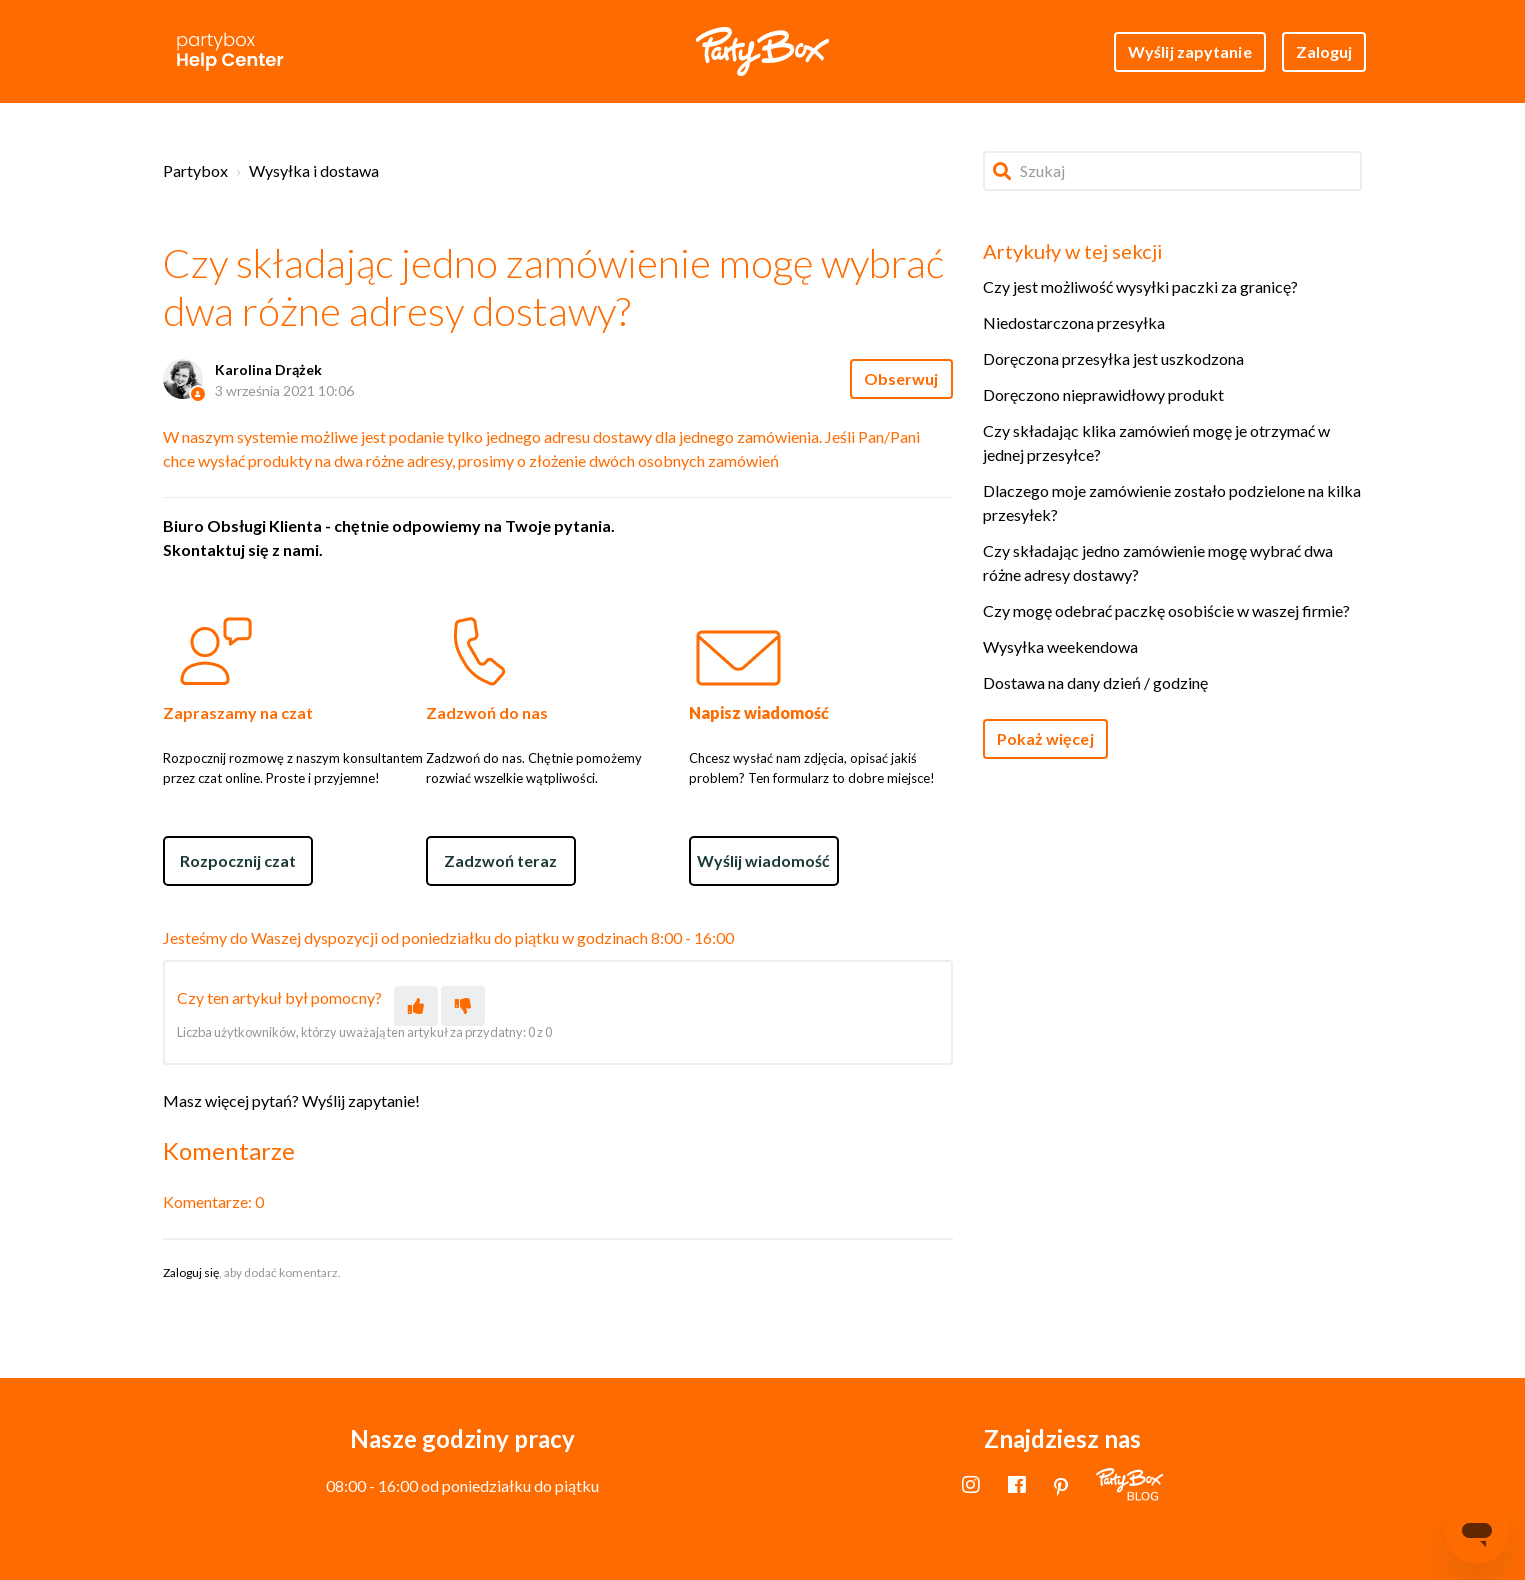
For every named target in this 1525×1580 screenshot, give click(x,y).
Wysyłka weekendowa (1060, 646)
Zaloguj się (191, 1272)
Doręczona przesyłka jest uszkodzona (1113, 358)
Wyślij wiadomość (763, 860)
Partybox (195, 170)
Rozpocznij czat (238, 860)
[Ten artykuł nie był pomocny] (463, 1006)
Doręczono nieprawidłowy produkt (1103, 394)
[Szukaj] (1173, 171)
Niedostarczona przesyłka (1074, 322)
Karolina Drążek (268, 369)
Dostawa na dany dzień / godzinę (1095, 682)
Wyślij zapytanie (1190, 51)
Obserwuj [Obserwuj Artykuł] (901, 378)
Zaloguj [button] (1324, 51)
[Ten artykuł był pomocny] (416, 1006)
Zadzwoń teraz (500, 860)
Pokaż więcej (1045, 738)
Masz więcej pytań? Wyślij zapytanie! (291, 1100)
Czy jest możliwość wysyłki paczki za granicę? (1140, 286)
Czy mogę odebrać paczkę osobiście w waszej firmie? (1166, 610)
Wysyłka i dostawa (314, 170)
